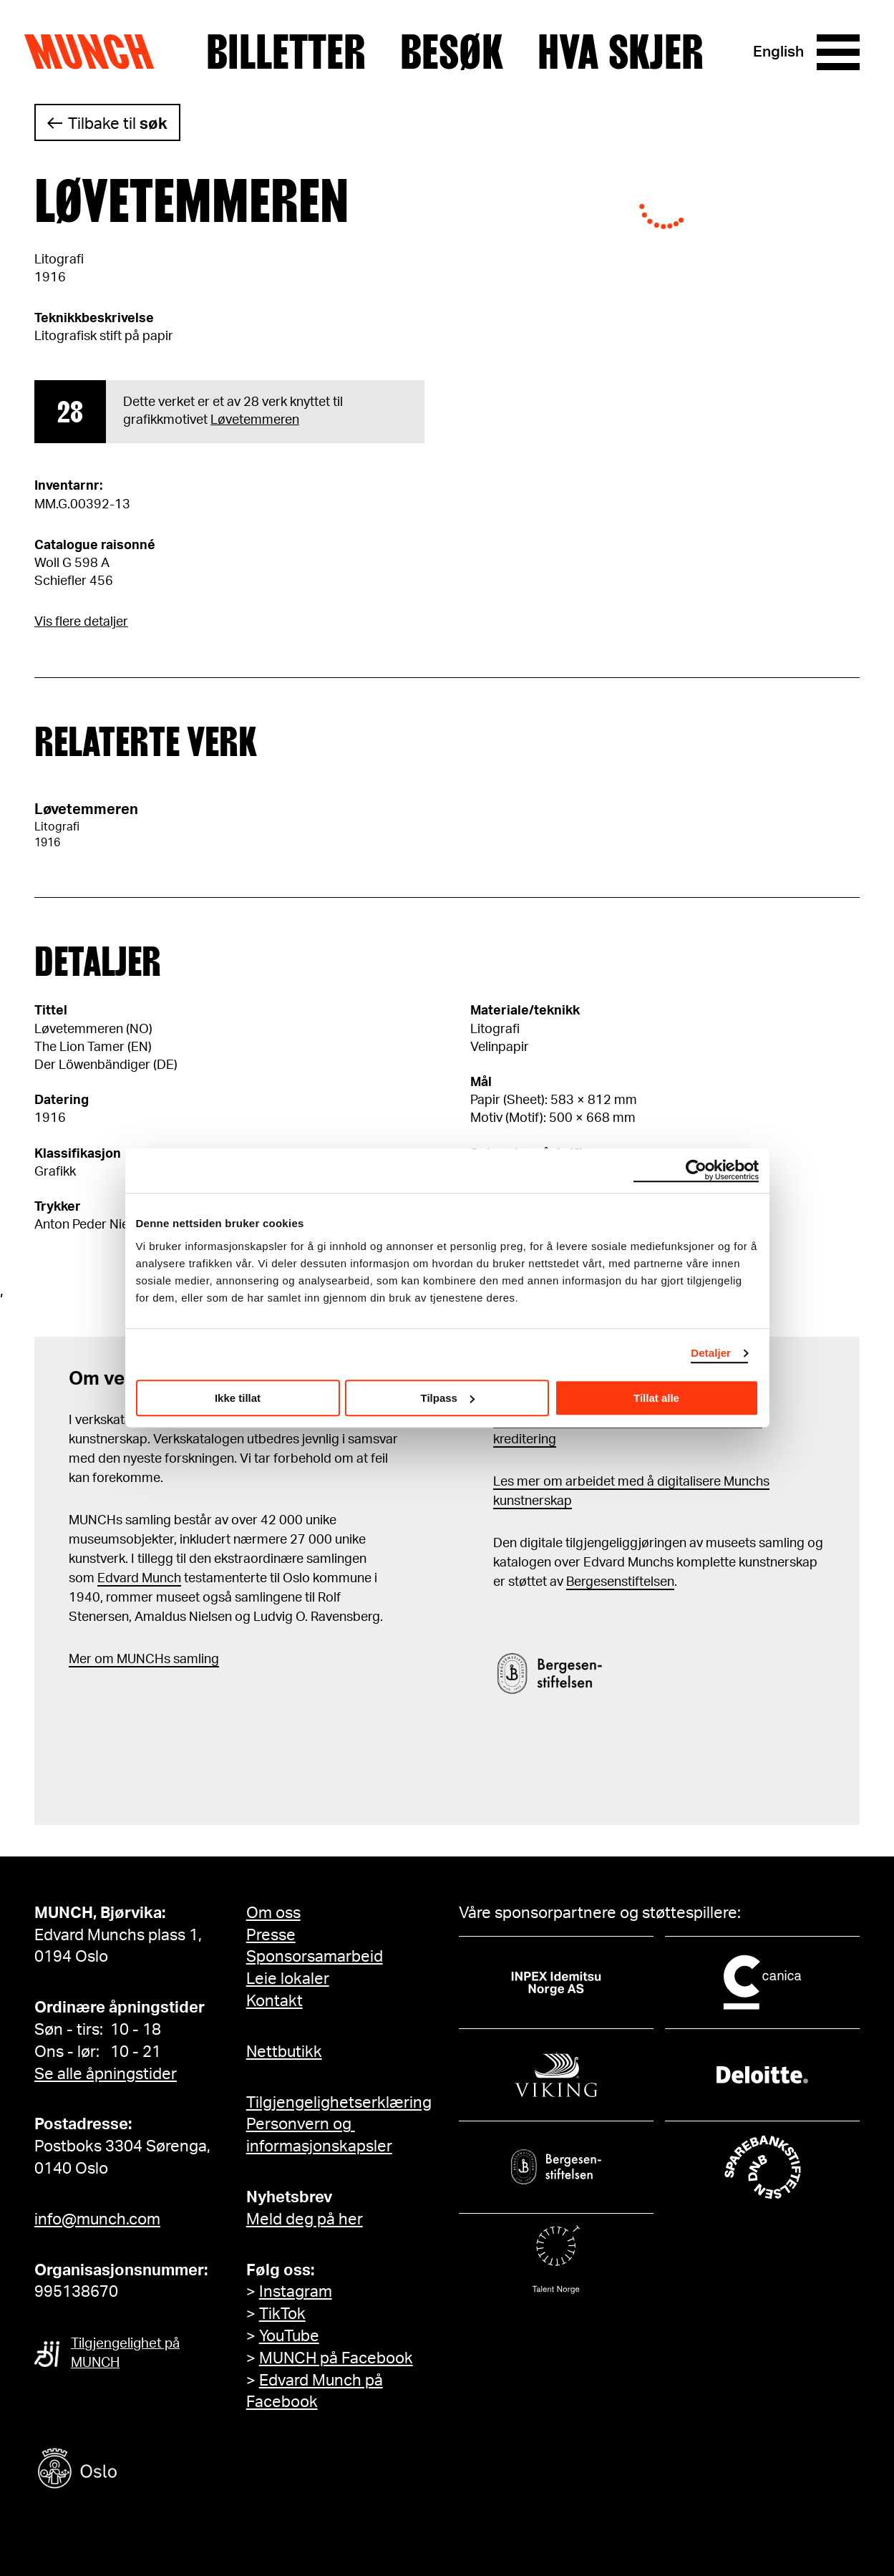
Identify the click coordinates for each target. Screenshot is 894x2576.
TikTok (282, 2314)
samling (194, 1659)
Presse (271, 1935)
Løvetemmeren (254, 420)
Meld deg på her (304, 2219)
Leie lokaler (287, 1979)
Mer (80, 1659)
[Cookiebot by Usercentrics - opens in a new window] (696, 1170)
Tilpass (448, 1398)
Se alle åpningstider (105, 2074)
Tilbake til (117, 123)
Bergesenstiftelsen (620, 1582)
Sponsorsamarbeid (314, 1957)
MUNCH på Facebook (336, 2358)
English (778, 51)
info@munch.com (97, 2219)
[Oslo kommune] (141, 2470)
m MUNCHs (136, 1659)
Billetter (286, 52)
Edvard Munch (139, 1578)
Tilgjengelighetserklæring (339, 2103)
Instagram (295, 2292)
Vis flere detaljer (81, 622)
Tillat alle (656, 1398)
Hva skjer (621, 52)
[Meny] (838, 52)
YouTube (289, 2336)
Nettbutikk (284, 2052)
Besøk (451, 52)
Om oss (273, 1913)
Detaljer (711, 1353)
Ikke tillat (238, 1398)
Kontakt (274, 2001)
